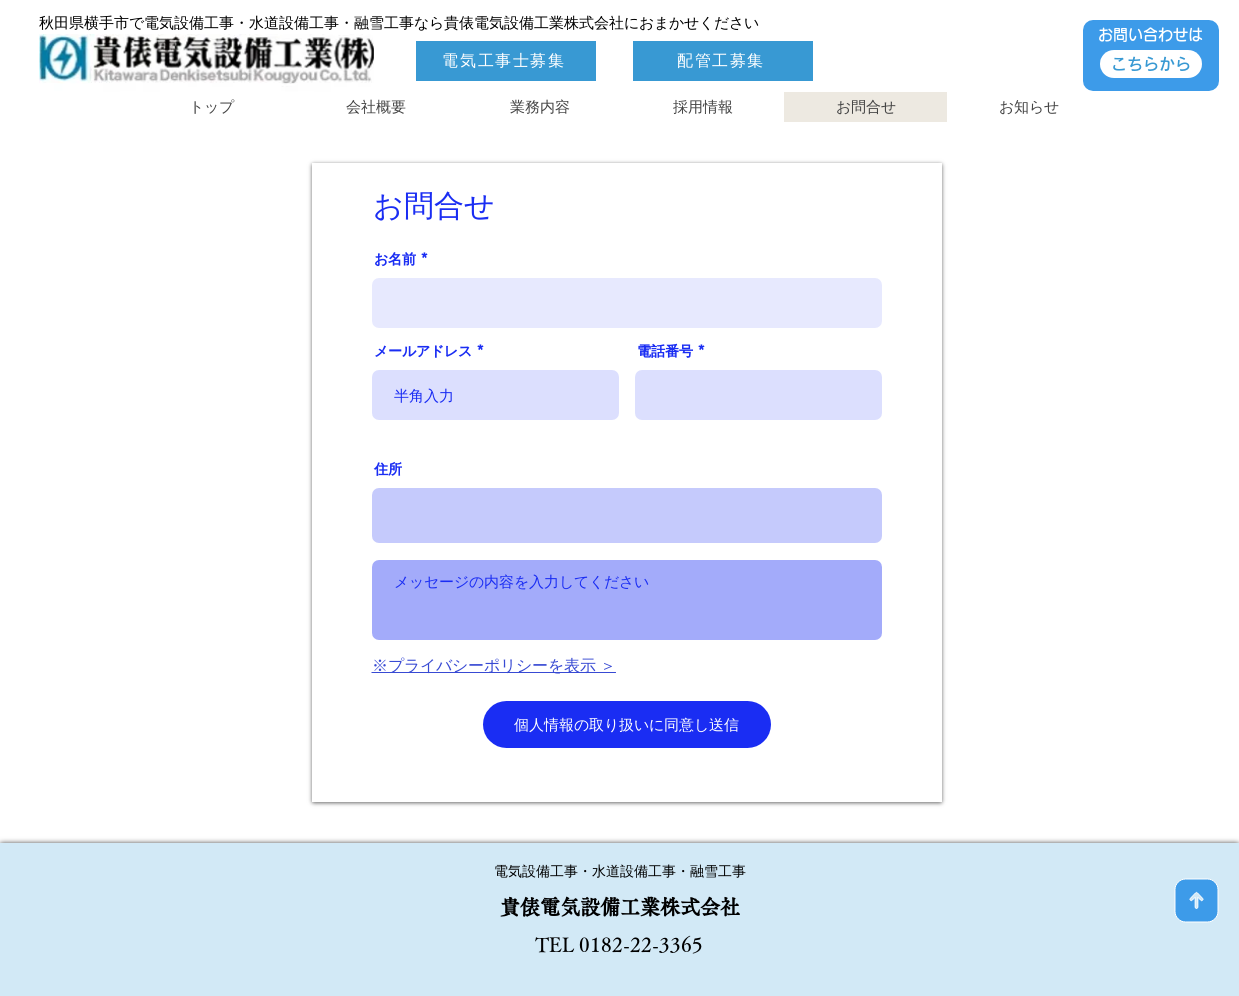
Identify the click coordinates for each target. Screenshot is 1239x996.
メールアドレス (423, 351)
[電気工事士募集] (506, 61)
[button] (702, 107)
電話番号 (665, 351)
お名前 (395, 259)
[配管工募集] (723, 61)
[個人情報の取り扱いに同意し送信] (627, 724)
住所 (388, 469)
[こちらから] (1151, 64)
